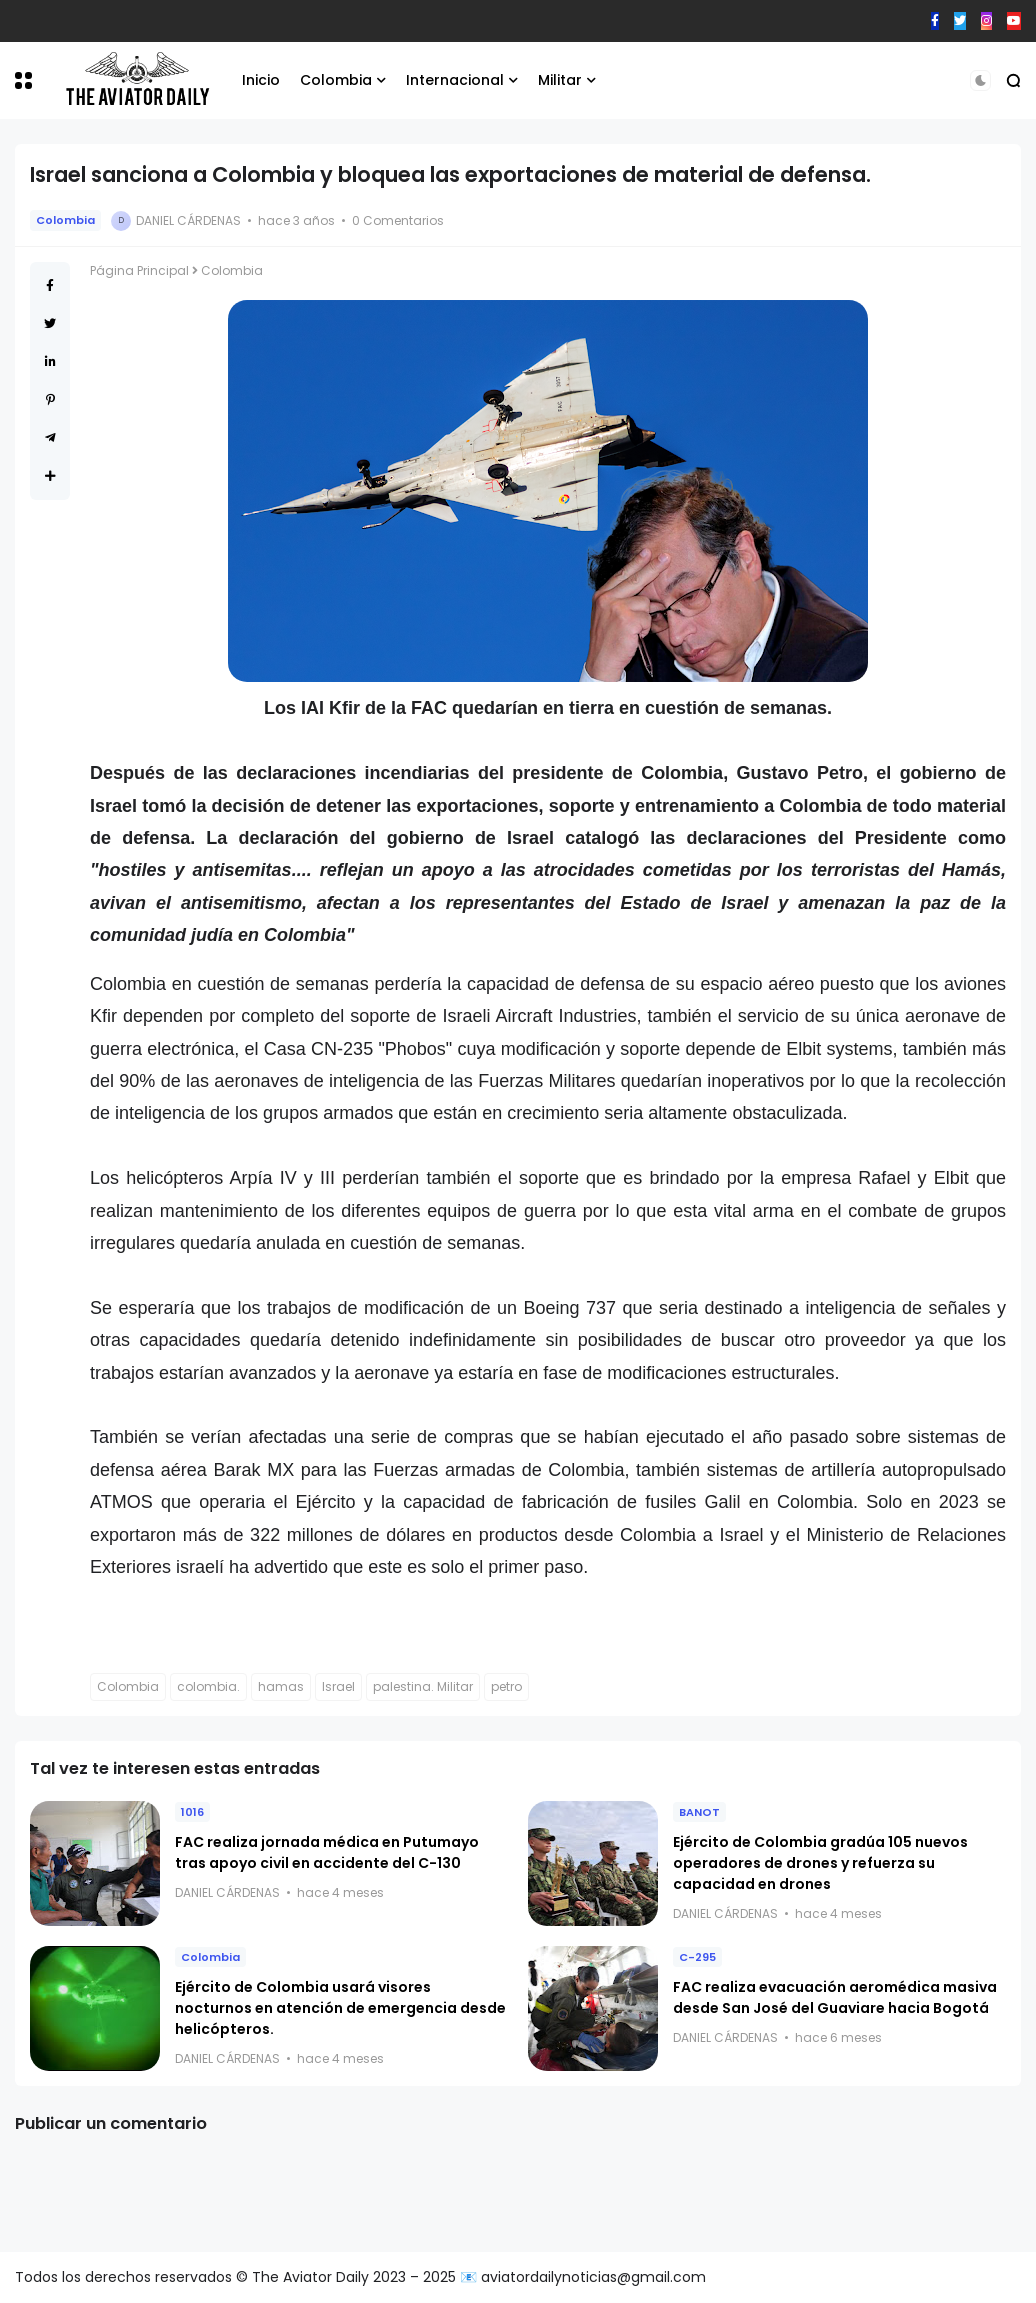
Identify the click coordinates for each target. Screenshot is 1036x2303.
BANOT (699, 1812)
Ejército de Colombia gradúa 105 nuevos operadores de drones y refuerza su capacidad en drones (820, 1863)
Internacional (455, 80)
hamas (281, 1686)
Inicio (261, 80)
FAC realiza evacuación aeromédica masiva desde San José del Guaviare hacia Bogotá (835, 1997)
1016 (192, 1812)
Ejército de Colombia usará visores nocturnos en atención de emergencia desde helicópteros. (340, 2008)
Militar (560, 80)
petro (506, 1686)
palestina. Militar (423, 1686)
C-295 (697, 1957)
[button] (23, 80)
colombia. (208, 1686)
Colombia (336, 80)
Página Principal (139, 270)
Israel (338, 1686)
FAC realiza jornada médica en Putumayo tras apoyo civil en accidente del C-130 (327, 1852)
